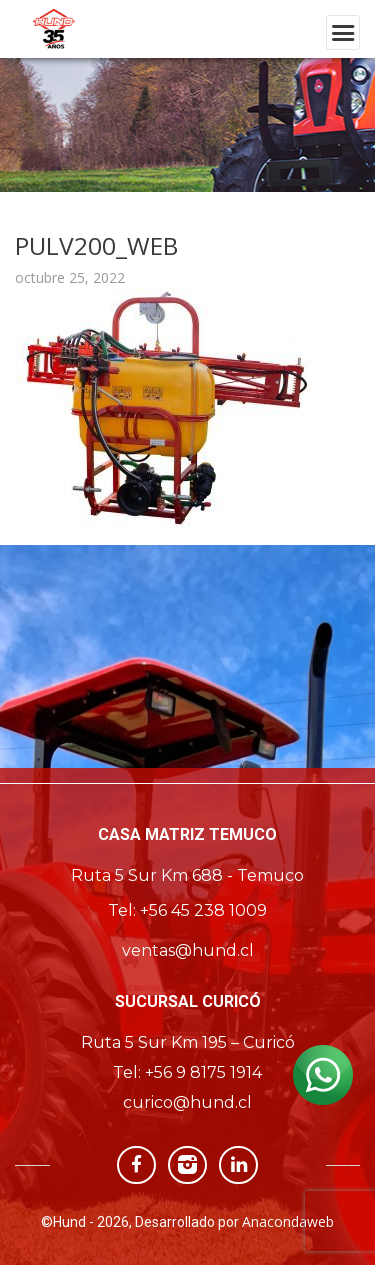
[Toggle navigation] (343, 32)
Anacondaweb (288, 1221)
